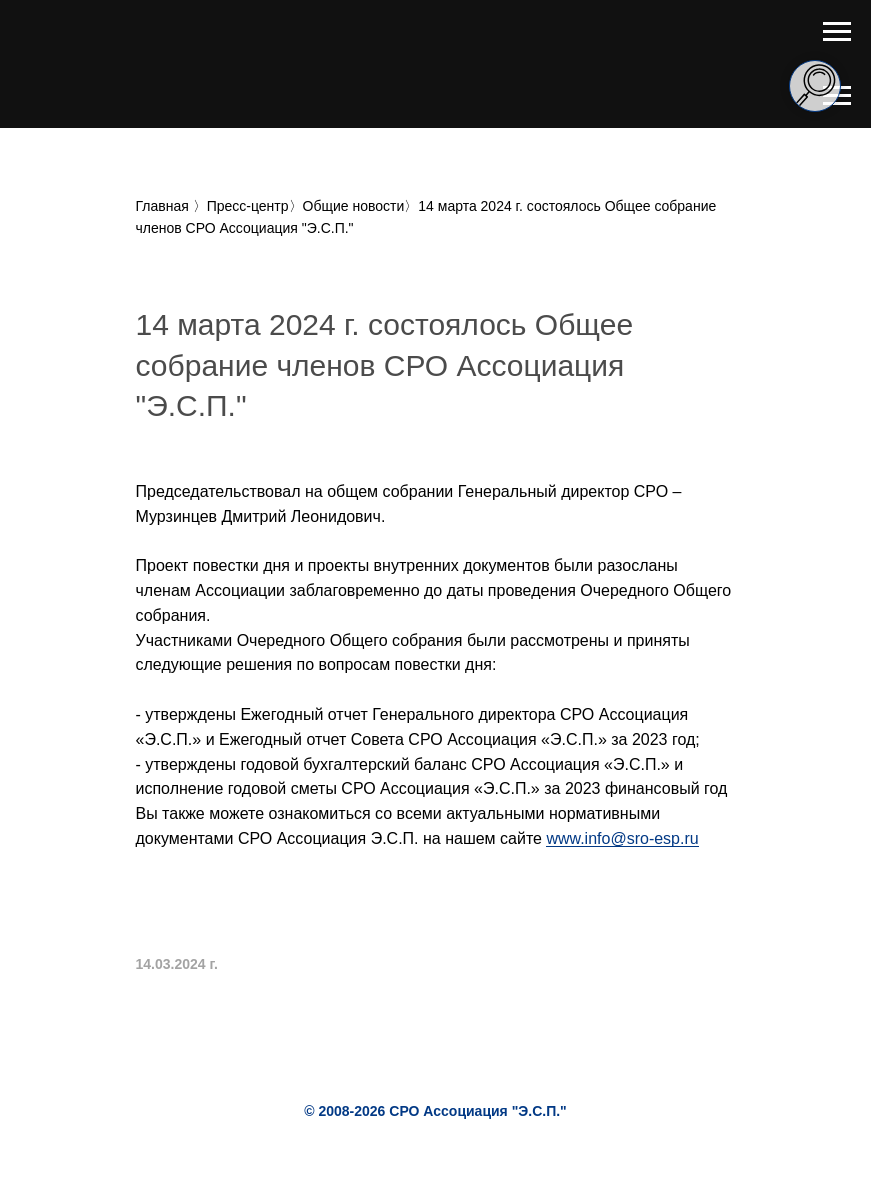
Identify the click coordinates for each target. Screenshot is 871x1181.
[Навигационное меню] (837, 32)
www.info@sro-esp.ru (622, 838)
